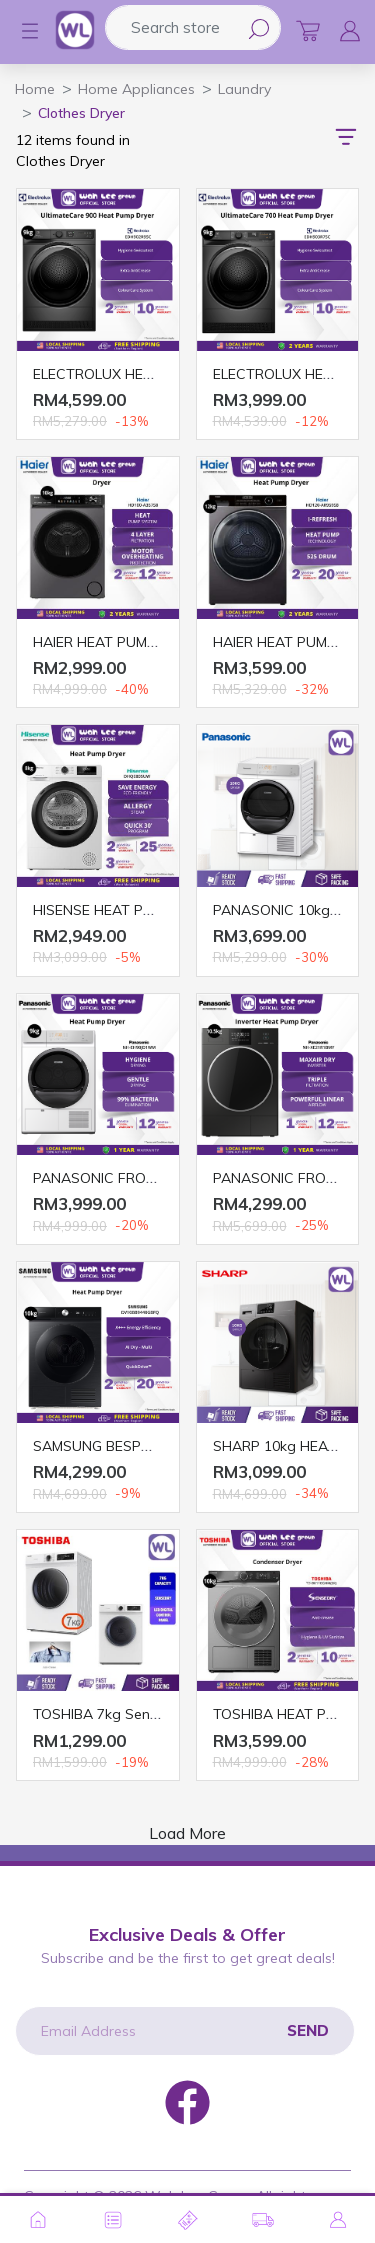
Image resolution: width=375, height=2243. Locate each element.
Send (308, 2030)
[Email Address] (185, 2031)
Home (35, 89)
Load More (187, 1833)
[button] (20, 31)
